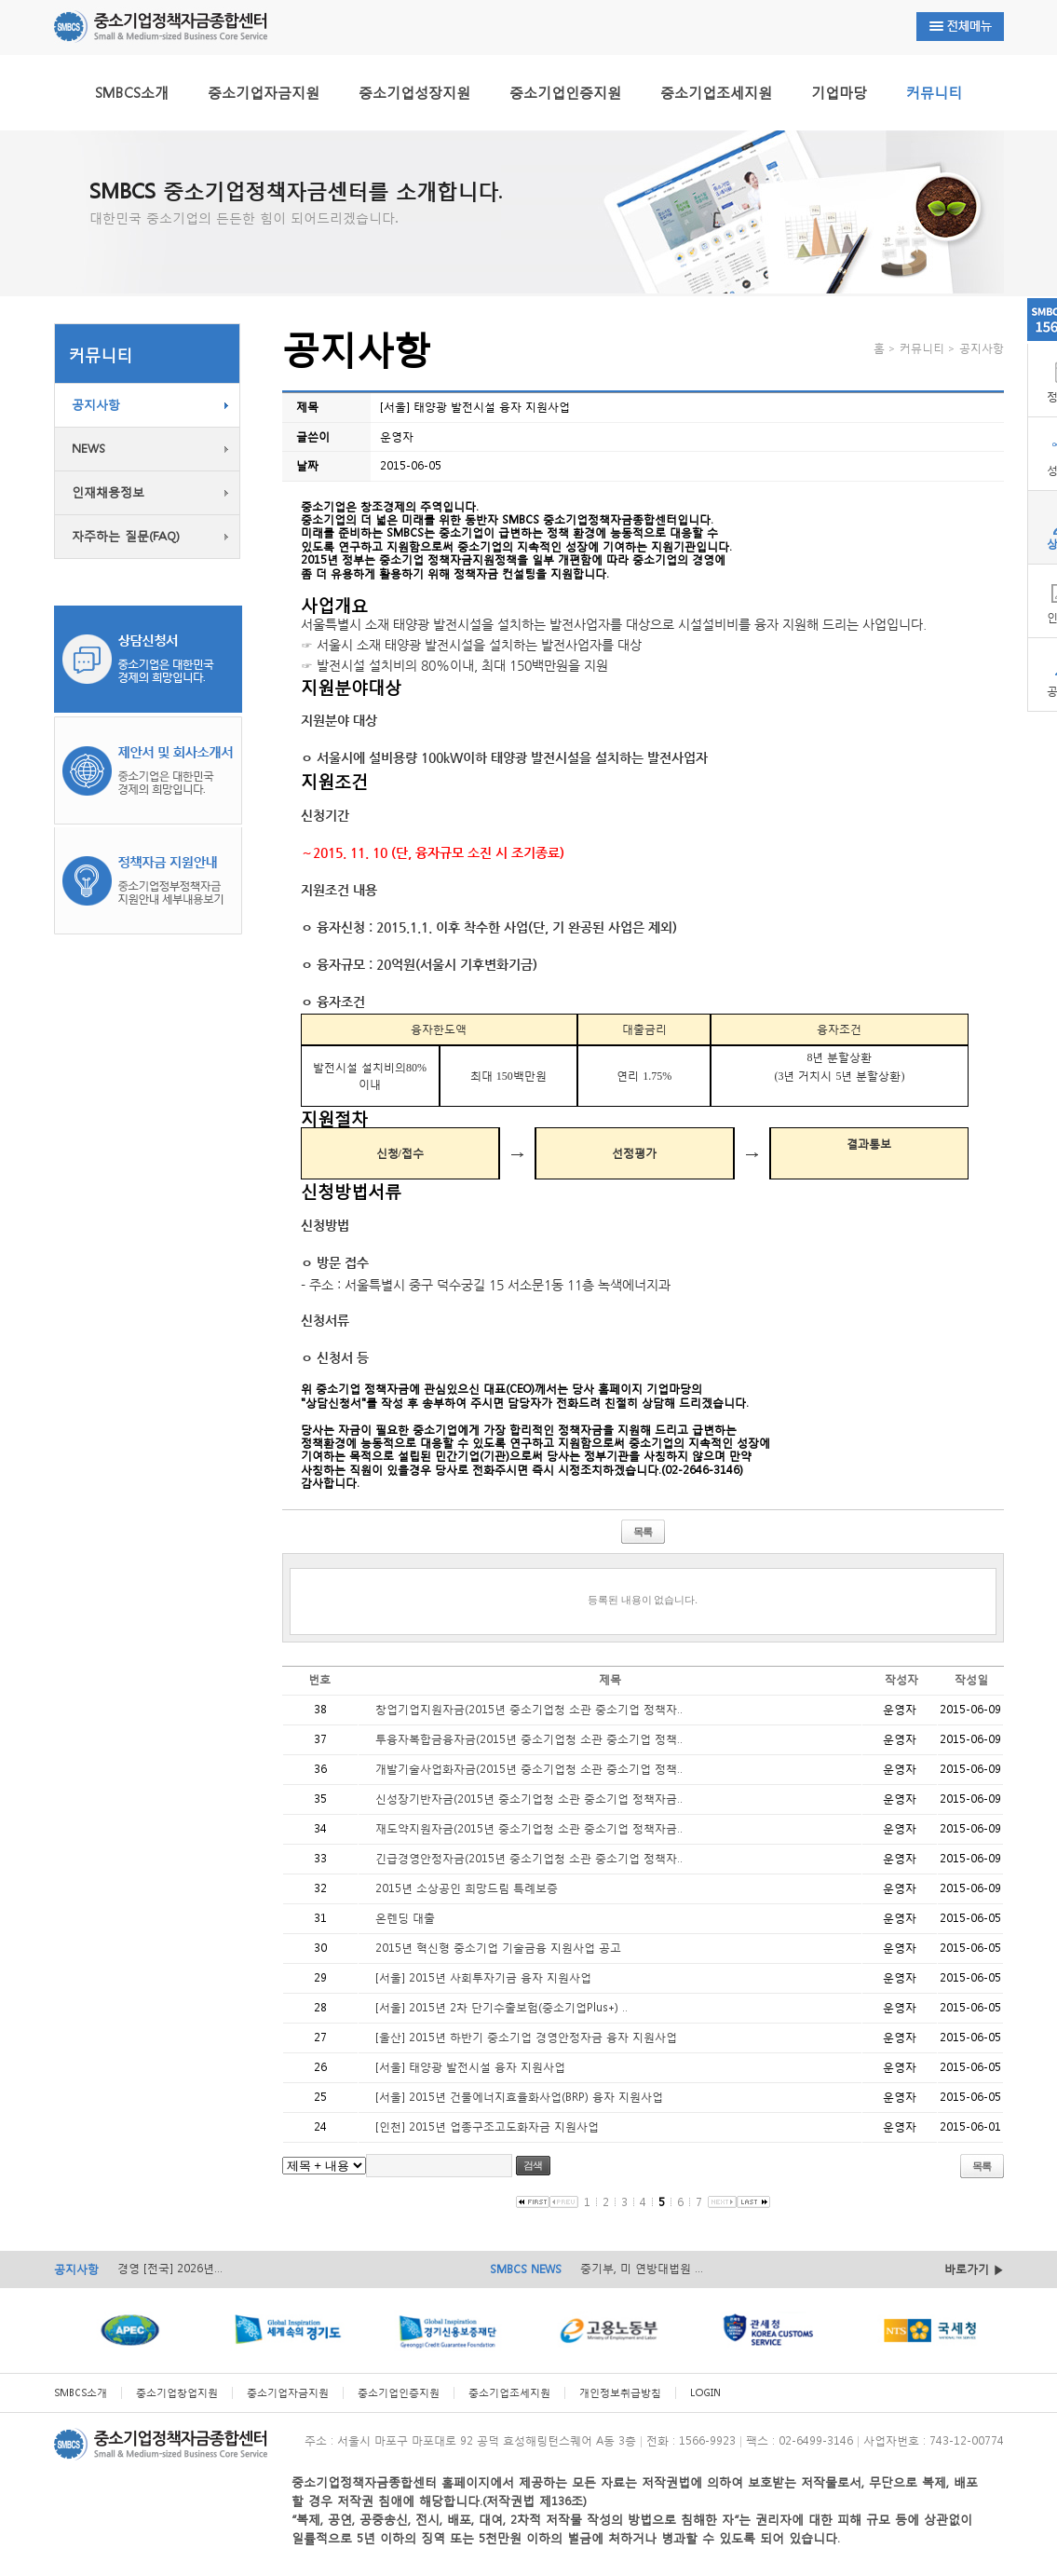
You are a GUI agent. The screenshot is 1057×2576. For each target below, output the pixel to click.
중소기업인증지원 (565, 92)
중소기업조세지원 (716, 92)
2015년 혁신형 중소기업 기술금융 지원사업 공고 (498, 1948)
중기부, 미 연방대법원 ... (641, 2268)
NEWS (88, 449)
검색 (532, 2165)
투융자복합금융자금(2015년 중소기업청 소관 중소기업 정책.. (529, 1739)
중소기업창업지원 (177, 2393)
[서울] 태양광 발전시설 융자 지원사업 (470, 2067)
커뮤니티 (934, 92)
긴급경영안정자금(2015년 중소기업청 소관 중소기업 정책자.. (529, 1858)
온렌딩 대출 (405, 1918)
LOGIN (705, 2393)
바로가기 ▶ (974, 2269)
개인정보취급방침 (620, 2393)
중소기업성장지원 (414, 92)
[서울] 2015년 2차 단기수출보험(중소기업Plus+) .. (501, 2007)
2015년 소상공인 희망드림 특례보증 (466, 1888)
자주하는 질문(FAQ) (126, 536)
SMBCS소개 (132, 92)
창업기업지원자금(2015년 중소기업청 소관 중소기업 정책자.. (529, 1709)
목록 (642, 1531)
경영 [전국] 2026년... (170, 2268)
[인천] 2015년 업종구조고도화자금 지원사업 (487, 2126)
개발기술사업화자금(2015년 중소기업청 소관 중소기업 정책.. (529, 1769)
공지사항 (96, 405)
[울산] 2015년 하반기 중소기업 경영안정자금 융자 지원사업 (526, 2037)
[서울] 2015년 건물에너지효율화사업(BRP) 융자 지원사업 (519, 2097)
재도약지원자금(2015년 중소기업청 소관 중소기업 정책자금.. (529, 1828)
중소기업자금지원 (263, 92)
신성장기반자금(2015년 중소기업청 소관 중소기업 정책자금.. (529, 1799)
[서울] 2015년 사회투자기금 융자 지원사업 (483, 1977)
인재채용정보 (108, 492)
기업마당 (839, 92)
